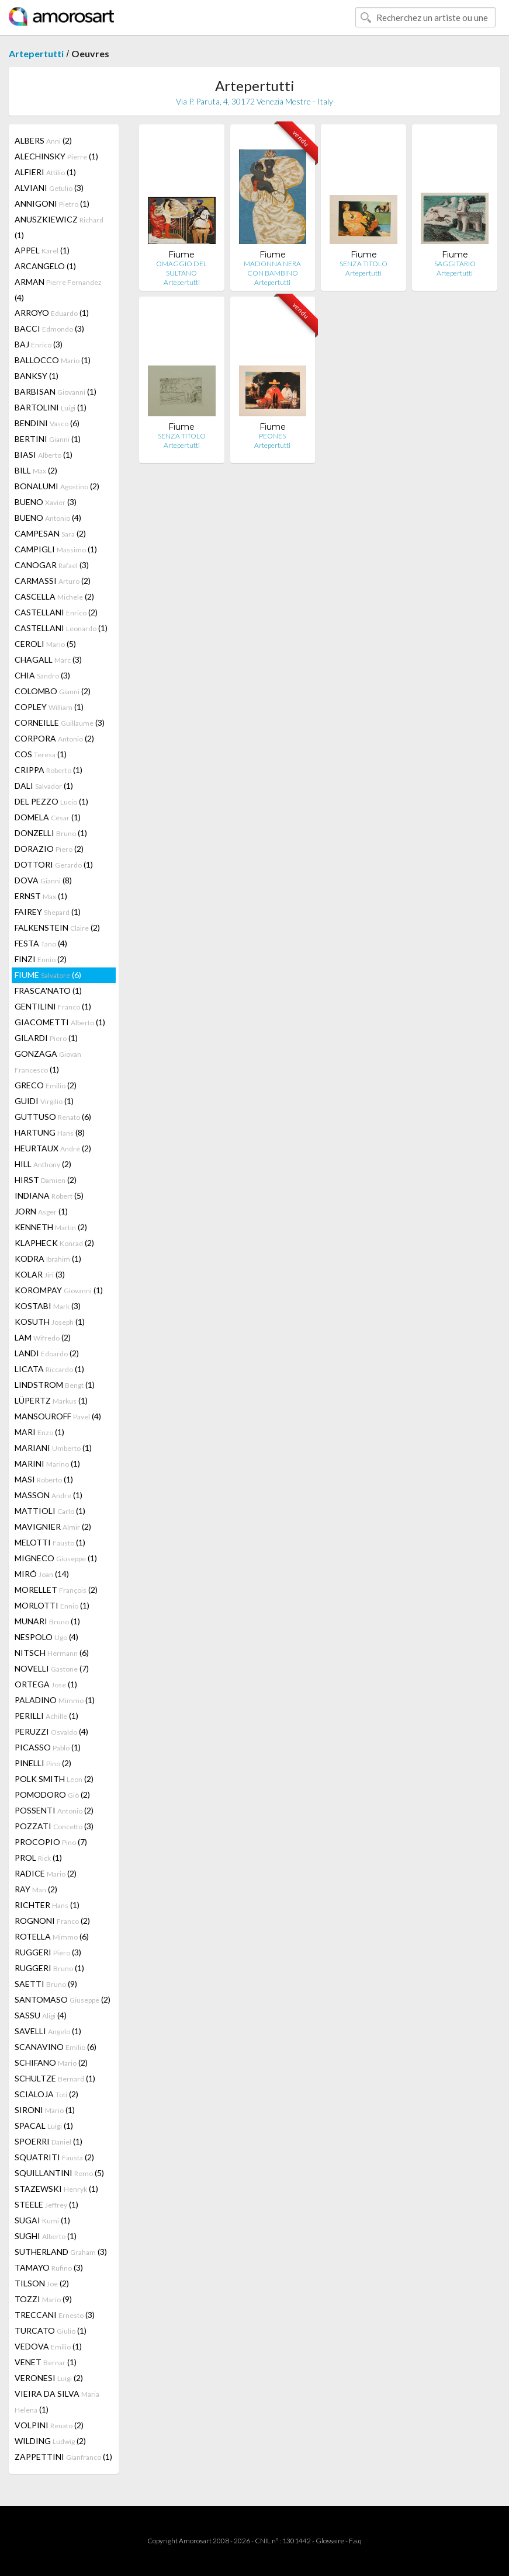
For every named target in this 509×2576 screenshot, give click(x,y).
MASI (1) (44, 1479)
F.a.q (355, 2540)
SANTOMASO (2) (62, 1999)
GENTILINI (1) (53, 1006)
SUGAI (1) (42, 2220)
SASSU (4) (41, 2015)
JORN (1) (41, 1211)
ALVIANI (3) (49, 188)
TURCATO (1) (50, 2330)
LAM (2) (43, 1337)
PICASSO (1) (48, 1747)
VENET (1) (46, 2362)
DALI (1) (44, 786)
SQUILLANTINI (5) (59, 2173)
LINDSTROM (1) (55, 1385)
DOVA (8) (43, 880)
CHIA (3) (42, 675)
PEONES (272, 435)
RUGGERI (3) (48, 1952)
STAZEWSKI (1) (56, 2189)
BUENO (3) (46, 502)
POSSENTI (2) (54, 1810)
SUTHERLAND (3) (61, 2252)
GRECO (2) (46, 1085)
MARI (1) (39, 1432)
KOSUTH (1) (50, 1322)
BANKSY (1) (36, 376)
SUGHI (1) (46, 2236)
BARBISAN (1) (55, 391)
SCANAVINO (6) (55, 2047)
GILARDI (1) (46, 1038)
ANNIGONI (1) (52, 203)
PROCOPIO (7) (51, 1842)
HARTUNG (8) (50, 1132)
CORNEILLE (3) (60, 722)
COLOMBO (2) (53, 691)
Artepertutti (36, 53)
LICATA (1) (49, 1369)
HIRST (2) (46, 1180)
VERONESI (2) (49, 2378)
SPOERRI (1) (48, 2141)
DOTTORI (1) (54, 864)
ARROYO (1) (52, 313)
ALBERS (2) (43, 140)
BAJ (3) (39, 344)
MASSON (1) (48, 1495)
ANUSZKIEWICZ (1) (59, 227)
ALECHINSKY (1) (56, 156)
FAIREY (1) (48, 912)
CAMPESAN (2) (50, 533)
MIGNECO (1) (56, 1558)
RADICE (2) (46, 1873)
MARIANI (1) (53, 1448)
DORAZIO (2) (49, 849)
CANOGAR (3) (52, 565)
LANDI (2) (47, 1353)
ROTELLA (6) (52, 1936)
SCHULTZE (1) (55, 2078)
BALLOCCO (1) (53, 360)
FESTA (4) (41, 943)
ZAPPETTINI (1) (63, 2457)
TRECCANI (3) (55, 2315)
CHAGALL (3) (48, 659)
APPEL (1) (42, 250)
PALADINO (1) (55, 1700)
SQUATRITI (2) (54, 2157)
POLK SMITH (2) (54, 1779)
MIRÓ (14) (42, 1574)
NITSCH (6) (52, 1653)
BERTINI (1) (48, 439)
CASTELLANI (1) (61, 628)
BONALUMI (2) (57, 486)
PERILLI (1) (46, 1716)
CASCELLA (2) (54, 596)
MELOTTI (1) (50, 1542)
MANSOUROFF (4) (58, 1416)
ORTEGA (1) (46, 1684)
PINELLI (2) (43, 1763)
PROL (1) (38, 1858)
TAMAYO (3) (49, 2267)
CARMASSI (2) (53, 581)
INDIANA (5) (49, 1195)
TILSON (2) (42, 2283)
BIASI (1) (43, 454)
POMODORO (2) (52, 1794)
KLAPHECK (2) (54, 1243)
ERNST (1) (41, 896)
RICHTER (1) (47, 1905)
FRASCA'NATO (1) (48, 990)
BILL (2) (36, 470)
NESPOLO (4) (46, 1637)
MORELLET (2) (56, 1590)
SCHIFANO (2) (51, 2062)
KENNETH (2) (51, 1227)
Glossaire (330, 2540)
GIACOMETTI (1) (60, 1022)
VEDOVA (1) (48, 2346)
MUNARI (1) (47, 1621)
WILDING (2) (50, 2441)
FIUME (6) (48, 975)
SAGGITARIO (455, 263)
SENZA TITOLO (363, 263)
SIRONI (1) (45, 2110)
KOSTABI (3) (48, 1306)
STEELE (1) (46, 2204)
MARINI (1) (47, 1463)
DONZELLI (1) (51, 833)
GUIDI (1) (44, 1101)
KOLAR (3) (40, 1274)
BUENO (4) (48, 518)
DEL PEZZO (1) (51, 801)
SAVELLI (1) (48, 2031)
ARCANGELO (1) (45, 266)
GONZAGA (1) (48, 1061)
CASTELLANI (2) (56, 612)
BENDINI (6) (47, 423)
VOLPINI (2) (49, 2425)
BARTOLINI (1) (50, 407)
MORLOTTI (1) (52, 1605)
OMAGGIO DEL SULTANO (181, 268)
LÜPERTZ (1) (51, 1400)
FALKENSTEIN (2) (57, 927)
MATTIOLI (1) (50, 1511)
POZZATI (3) (54, 1826)
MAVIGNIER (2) (53, 1526)
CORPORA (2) (54, 738)
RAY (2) (36, 1889)
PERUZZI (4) (51, 1731)
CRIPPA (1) (48, 770)
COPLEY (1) (49, 707)
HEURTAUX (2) (53, 1148)
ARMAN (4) (58, 289)
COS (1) (41, 754)
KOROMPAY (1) (59, 1290)
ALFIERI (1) (45, 172)
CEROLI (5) (45, 644)
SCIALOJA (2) (46, 2094)
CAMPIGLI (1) (56, 549)
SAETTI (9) (46, 1984)
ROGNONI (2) (52, 1921)
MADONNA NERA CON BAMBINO (272, 268)
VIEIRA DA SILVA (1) (57, 2401)
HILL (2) (43, 1164)
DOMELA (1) (48, 817)
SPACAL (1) (44, 2126)
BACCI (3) (49, 328)
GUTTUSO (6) (53, 1117)
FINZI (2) (41, 959)
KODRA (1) (48, 1258)
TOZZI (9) (43, 2299)
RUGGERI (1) (49, 1968)
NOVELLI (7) (52, 1668)
